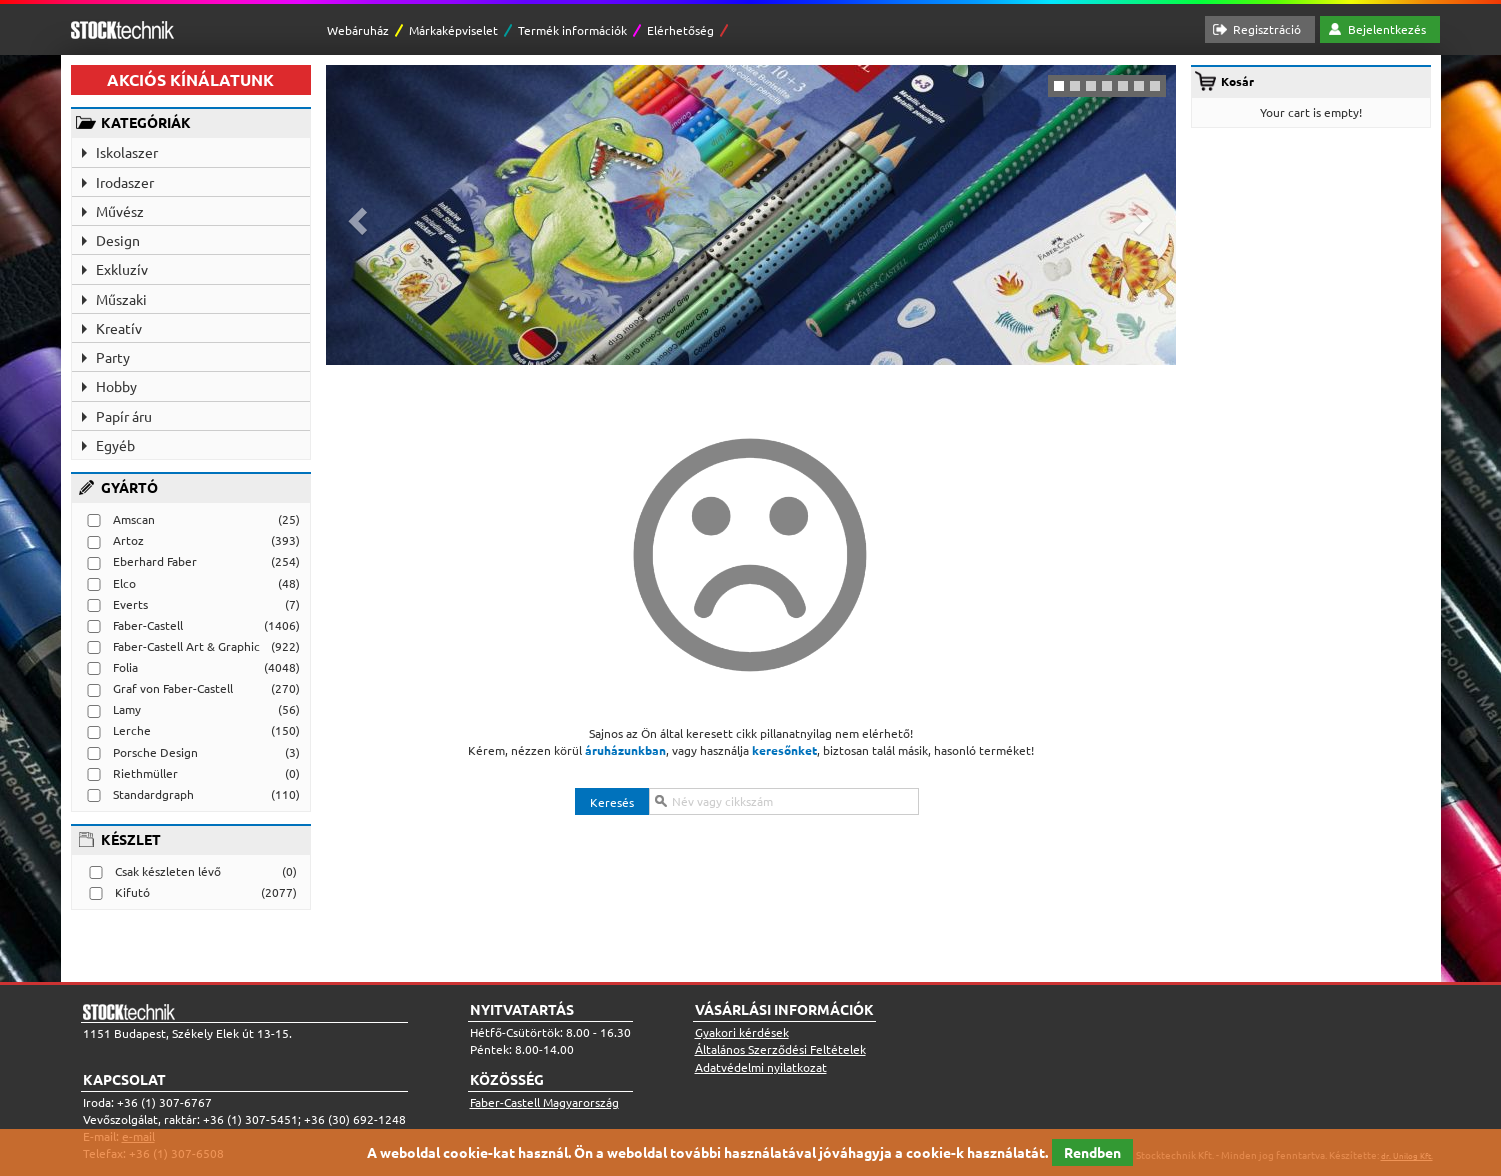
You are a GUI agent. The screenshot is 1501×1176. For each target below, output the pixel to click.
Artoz (128, 540)
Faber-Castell (148, 625)
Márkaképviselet (453, 30)
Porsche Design (155, 752)
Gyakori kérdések (742, 1032)
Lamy (127, 709)
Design (118, 240)
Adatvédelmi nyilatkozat (761, 1067)
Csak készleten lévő (168, 871)
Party (113, 357)
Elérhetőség (680, 30)
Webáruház (358, 30)
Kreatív (119, 328)
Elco (124, 583)
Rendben (1092, 1152)
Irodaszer (125, 182)
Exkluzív (122, 269)
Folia (125, 667)
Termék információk (572, 30)
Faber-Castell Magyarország (544, 1102)
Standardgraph (153, 794)
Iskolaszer (127, 152)
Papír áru (124, 416)
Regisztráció (1267, 29)
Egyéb (115, 445)
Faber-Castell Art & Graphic (186, 646)
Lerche (132, 730)
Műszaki (121, 299)
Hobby (116, 386)
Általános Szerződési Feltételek (780, 1049)
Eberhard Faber (155, 561)
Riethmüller (145, 773)
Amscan (134, 519)
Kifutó (132, 892)
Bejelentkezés (1387, 29)
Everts (130, 604)
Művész (120, 211)
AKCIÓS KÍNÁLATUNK (190, 79)
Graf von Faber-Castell (173, 688)
